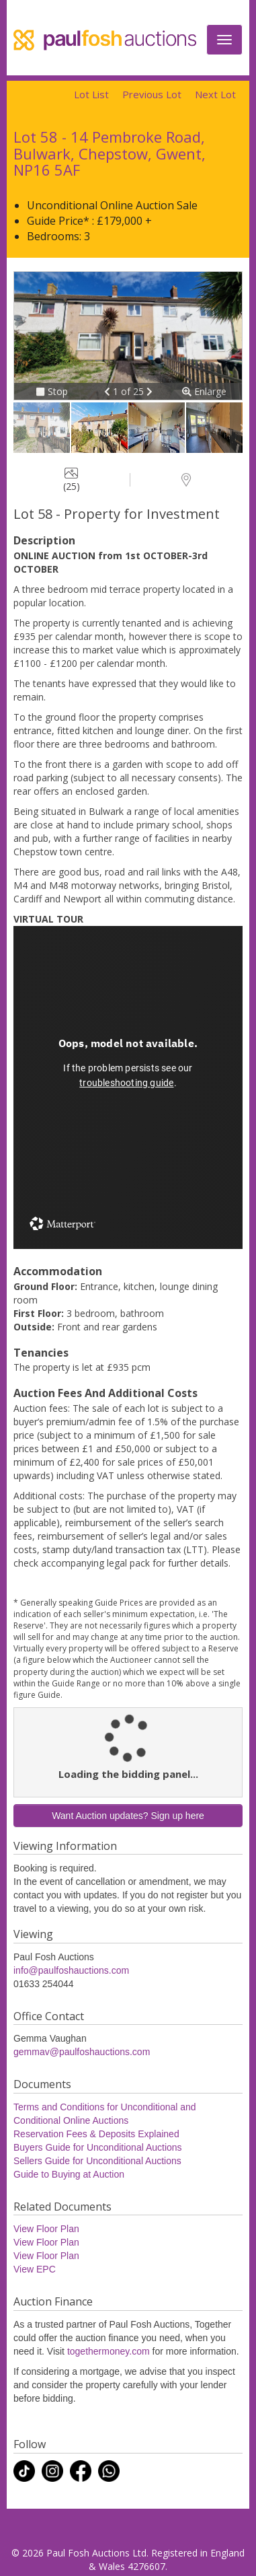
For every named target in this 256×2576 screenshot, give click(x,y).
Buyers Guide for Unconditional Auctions (97, 2147)
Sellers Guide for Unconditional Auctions (97, 2160)
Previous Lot (151, 94)
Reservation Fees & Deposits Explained (96, 2133)
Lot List (91, 94)
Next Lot (215, 94)
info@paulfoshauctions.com (71, 1970)
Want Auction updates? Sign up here (128, 1815)
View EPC (34, 2269)
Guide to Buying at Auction (68, 2174)
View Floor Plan (46, 2228)
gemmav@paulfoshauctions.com (81, 2051)
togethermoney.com (108, 2351)
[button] (108, 391)
